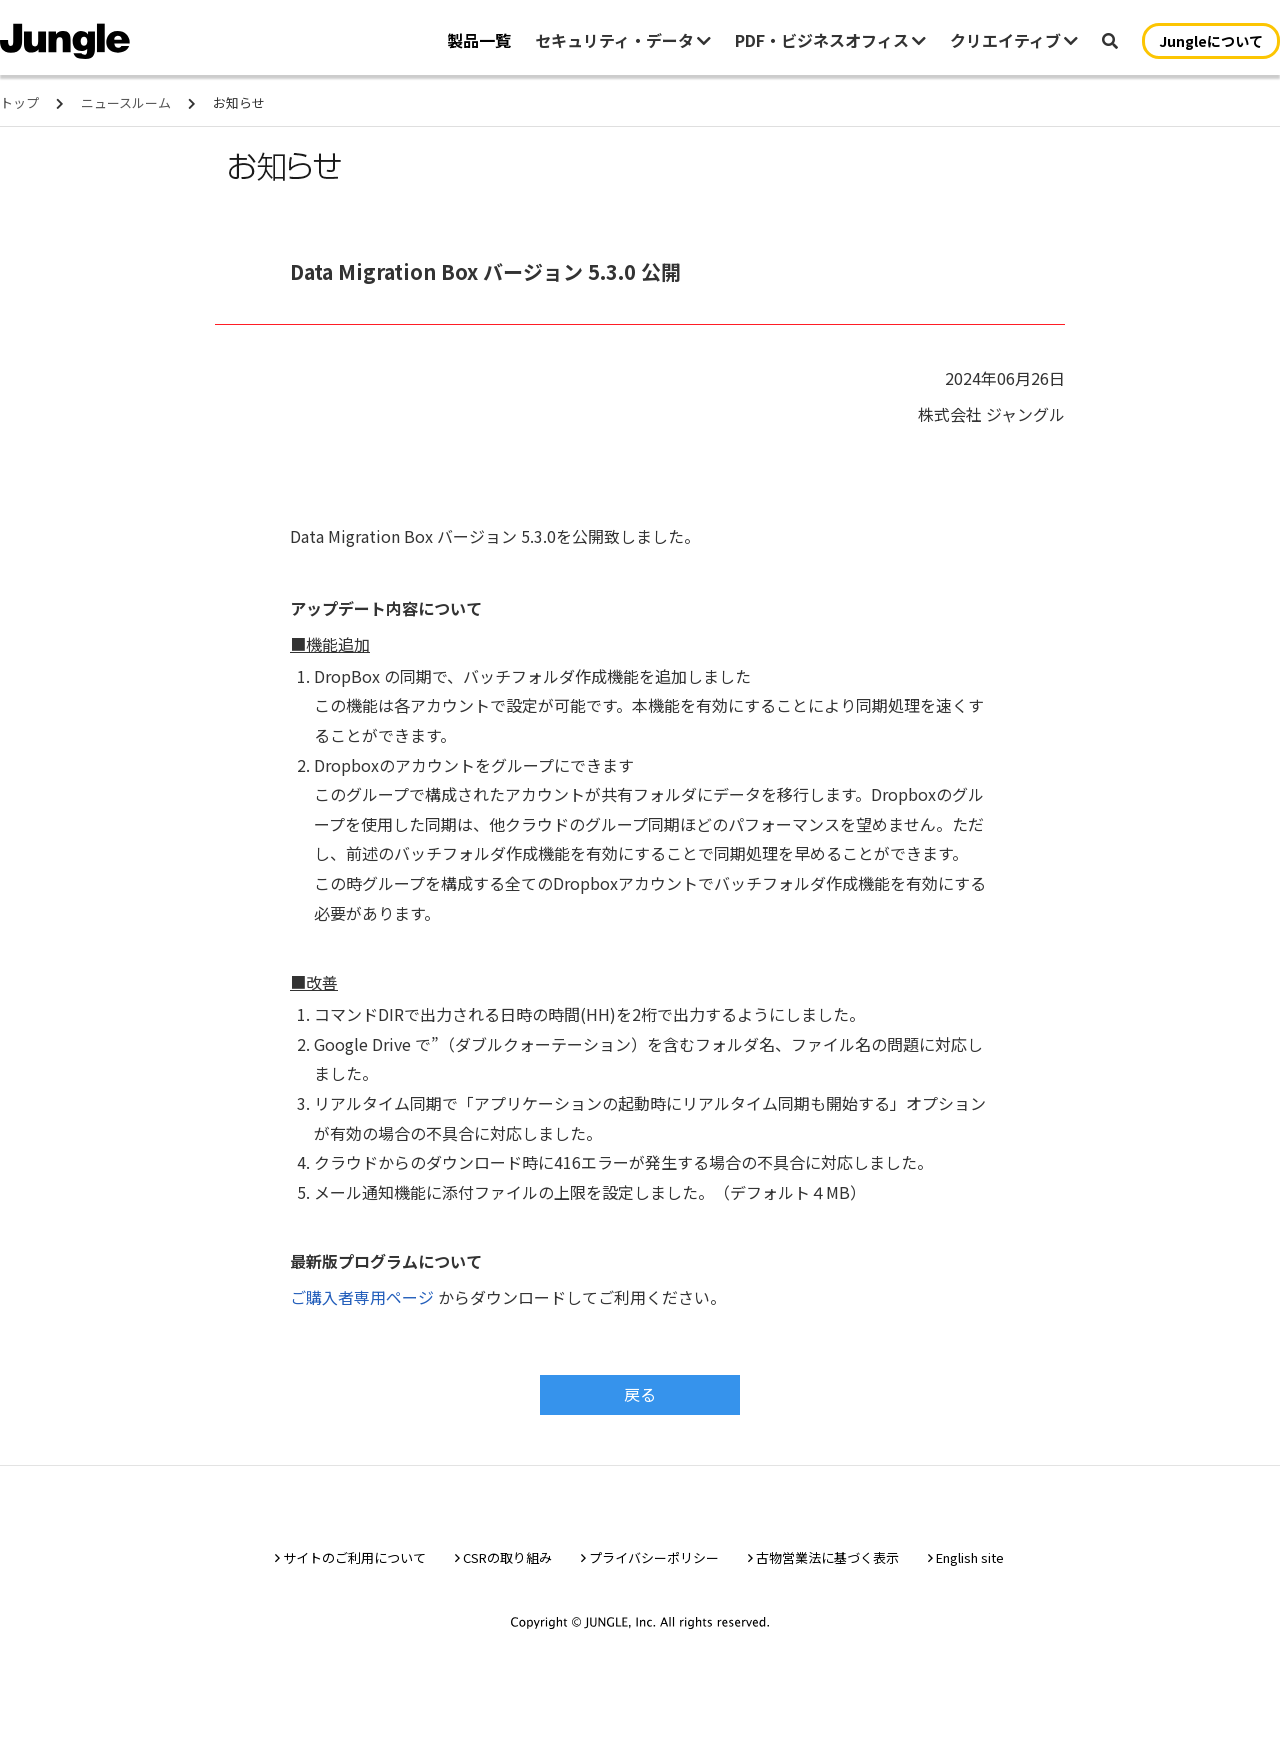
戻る (640, 1394)
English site (970, 1563)
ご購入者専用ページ (362, 1297)
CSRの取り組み (507, 1563)
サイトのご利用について (354, 1563)
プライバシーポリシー (654, 1563)
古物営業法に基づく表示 (827, 1563)
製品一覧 (479, 40)
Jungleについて (1211, 41)
